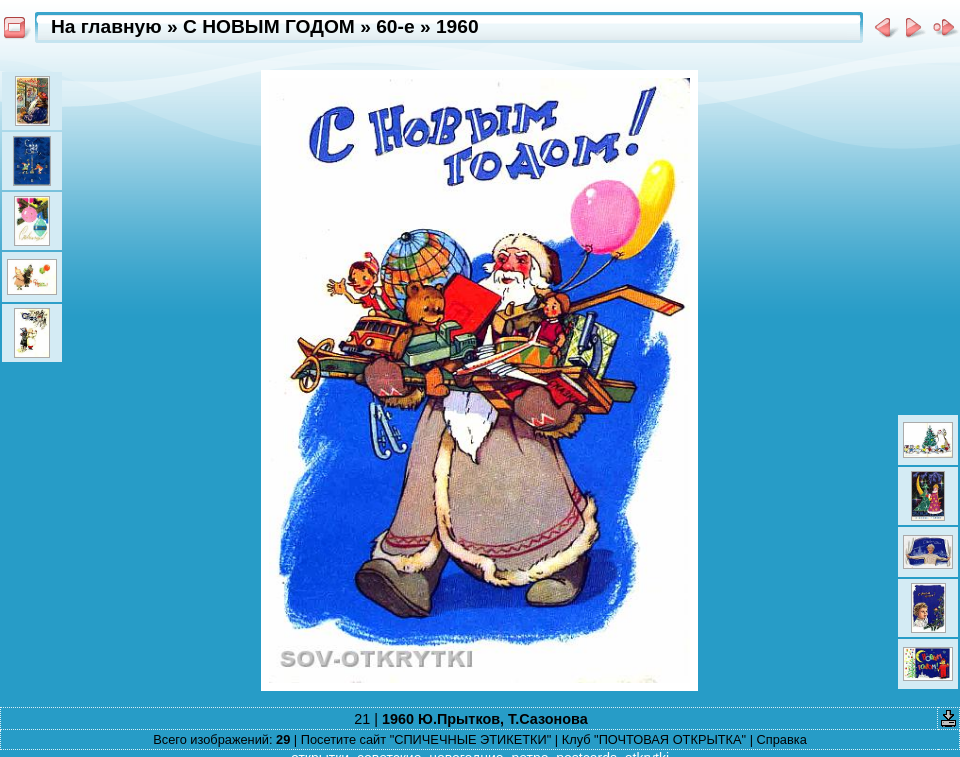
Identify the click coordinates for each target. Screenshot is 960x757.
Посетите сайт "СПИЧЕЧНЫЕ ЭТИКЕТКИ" (426, 739)
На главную (106, 26)
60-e (395, 26)
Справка (782, 739)
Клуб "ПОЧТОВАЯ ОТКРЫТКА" (654, 739)
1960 (457, 26)
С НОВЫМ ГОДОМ (269, 26)
